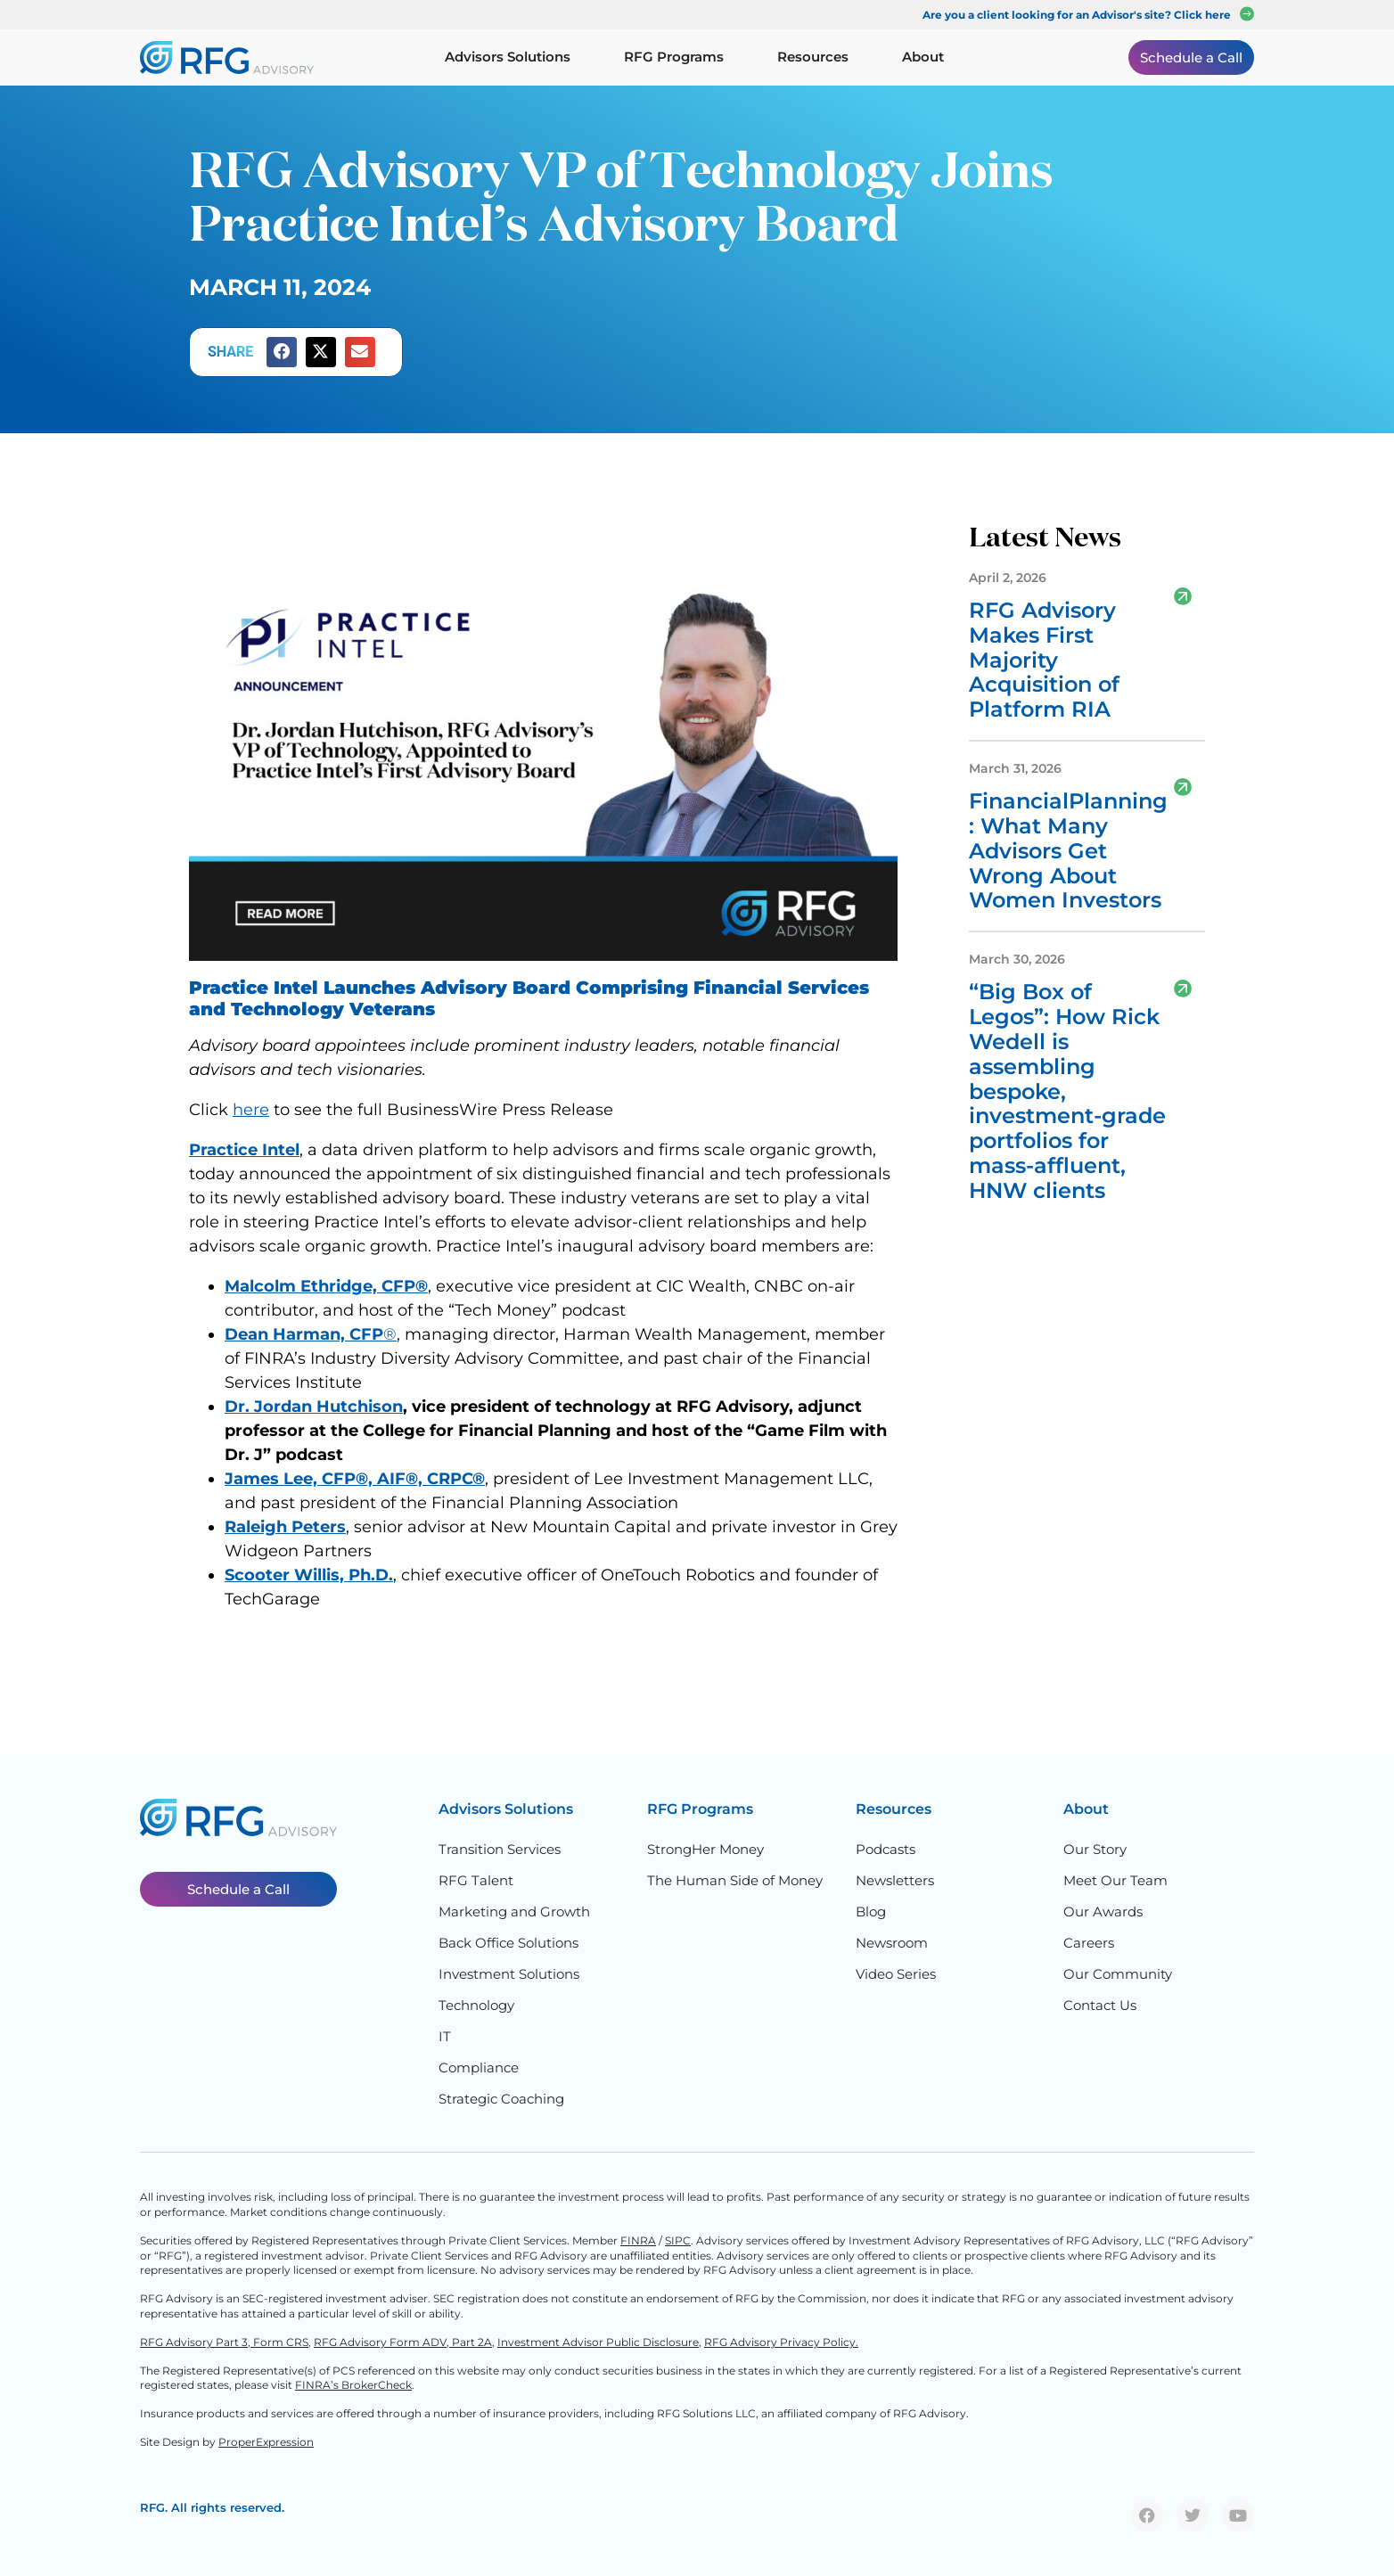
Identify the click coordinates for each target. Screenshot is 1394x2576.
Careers (1088, 1942)
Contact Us (1099, 2005)
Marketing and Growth (514, 1911)
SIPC (678, 2240)
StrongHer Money (705, 1849)
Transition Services (500, 1849)
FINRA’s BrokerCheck (353, 2384)
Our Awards (1103, 1911)
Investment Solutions (509, 1973)
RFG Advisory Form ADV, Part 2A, (404, 2342)
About (1086, 1809)
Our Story (1095, 1849)
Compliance (479, 2067)
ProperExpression (266, 2442)
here (251, 1110)
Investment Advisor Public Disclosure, (599, 2342)
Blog (871, 1911)
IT (445, 2036)
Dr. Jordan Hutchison (314, 1406)
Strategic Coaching (501, 2098)
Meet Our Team (1115, 1880)
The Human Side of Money (735, 1880)
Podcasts (885, 1849)
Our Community (1117, 1973)
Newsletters (895, 1880)
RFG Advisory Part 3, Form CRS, (225, 2342)
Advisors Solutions (506, 1809)
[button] (281, 352)
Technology (476, 2005)
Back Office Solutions (508, 1942)
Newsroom (892, 1942)
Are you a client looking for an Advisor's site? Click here (1076, 14)
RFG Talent (476, 1880)
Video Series (896, 1973)
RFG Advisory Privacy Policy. (781, 2342)
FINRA (638, 2240)
